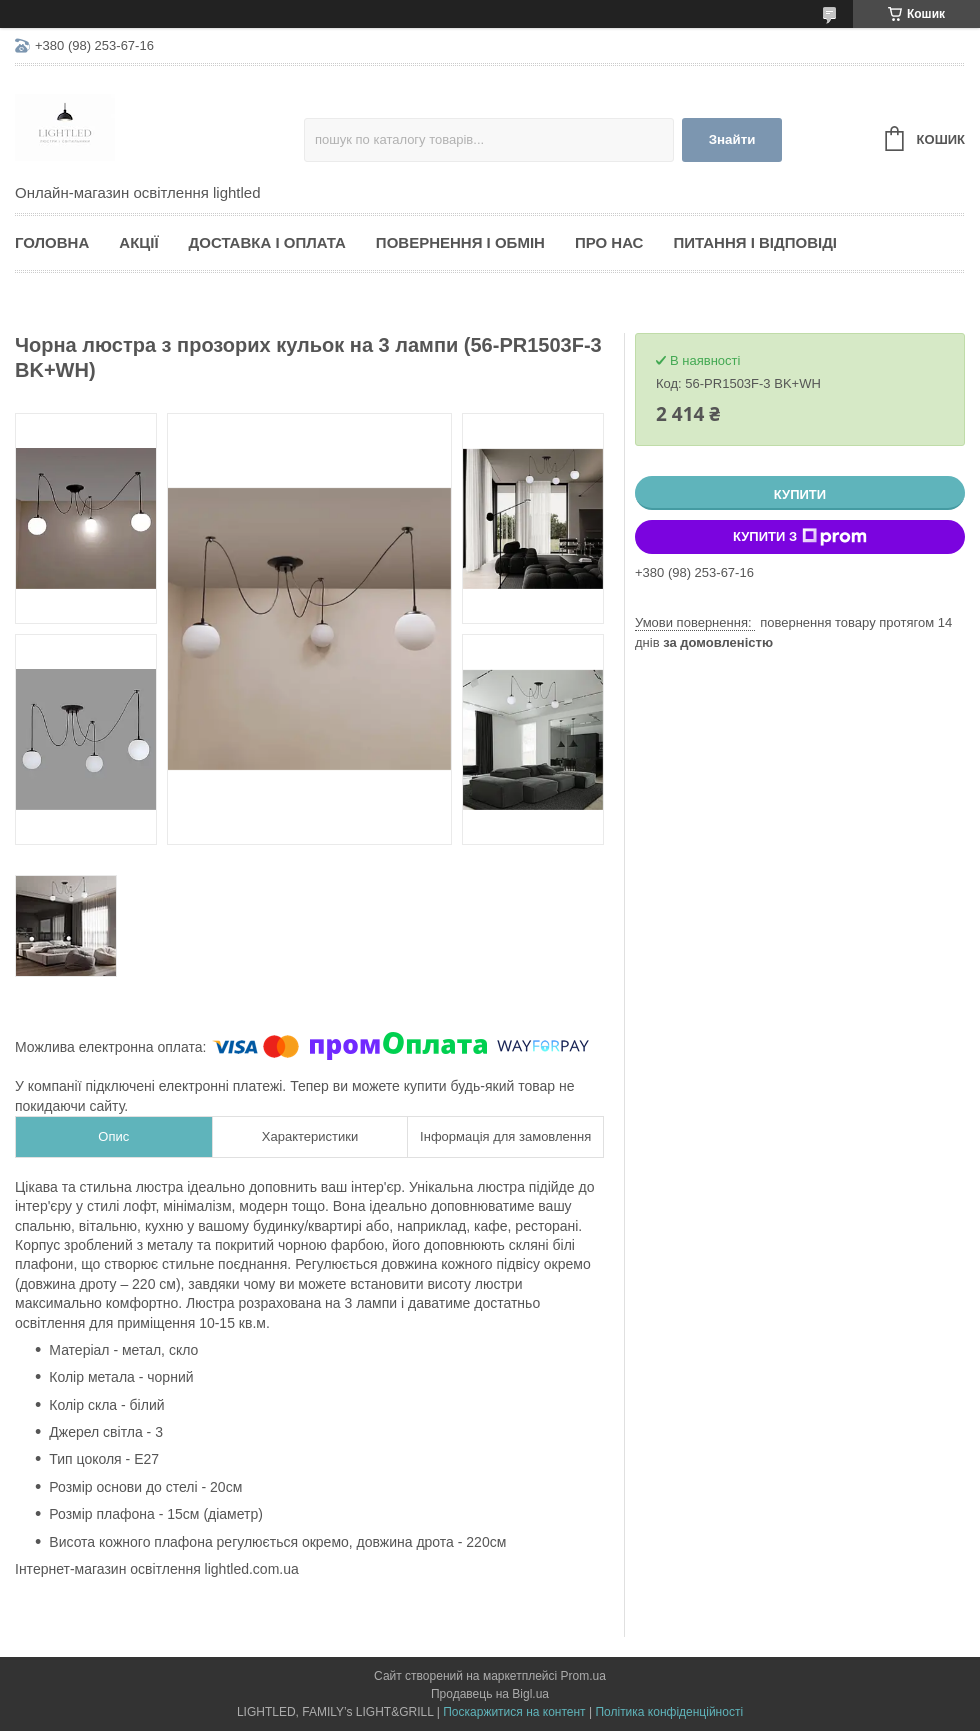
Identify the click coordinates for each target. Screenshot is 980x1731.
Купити (800, 494)
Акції (138, 242)
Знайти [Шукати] (732, 139)
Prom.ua (583, 1676)
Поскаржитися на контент (514, 1712)
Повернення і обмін (460, 242)
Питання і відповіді (755, 242)
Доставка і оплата (267, 242)
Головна (52, 242)
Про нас (609, 242)
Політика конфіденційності (669, 1712)
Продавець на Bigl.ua (490, 1694)
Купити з (800, 537)
